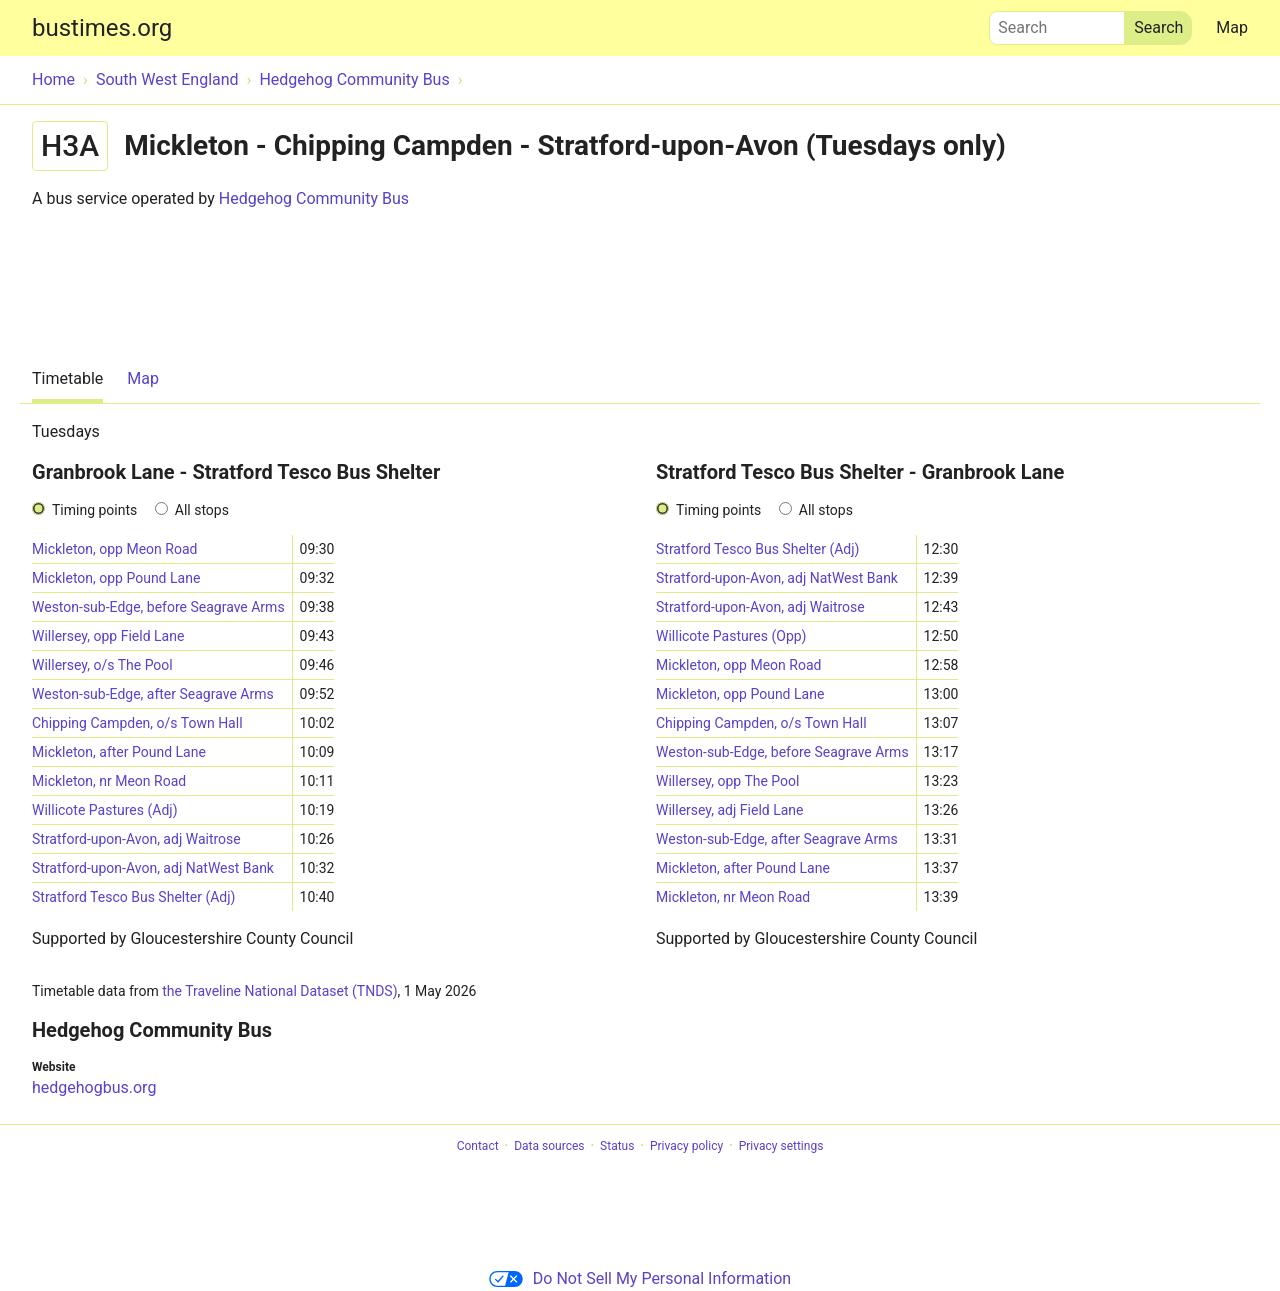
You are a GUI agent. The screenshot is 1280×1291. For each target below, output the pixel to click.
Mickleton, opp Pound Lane (116, 578)
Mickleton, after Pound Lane (119, 752)
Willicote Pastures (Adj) (105, 810)
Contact (478, 1146)
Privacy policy (686, 1146)
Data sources (549, 1146)
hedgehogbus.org (94, 1087)
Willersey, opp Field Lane (108, 636)
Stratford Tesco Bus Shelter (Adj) (134, 897)
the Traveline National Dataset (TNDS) (279, 991)
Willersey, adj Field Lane (729, 810)
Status (617, 1146)
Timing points (94, 510)
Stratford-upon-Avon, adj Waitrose (136, 839)
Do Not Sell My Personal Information (640, 1278)
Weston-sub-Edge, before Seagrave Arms (158, 607)
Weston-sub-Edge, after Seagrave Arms (153, 694)
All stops (202, 510)
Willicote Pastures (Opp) (731, 636)
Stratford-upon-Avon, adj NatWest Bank (153, 868)
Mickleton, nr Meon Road (109, 781)
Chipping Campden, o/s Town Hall (137, 723)
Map (1232, 27)
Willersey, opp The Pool (727, 781)
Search (1057, 23)
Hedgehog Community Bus (314, 198)
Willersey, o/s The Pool (102, 665)
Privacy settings (781, 1146)
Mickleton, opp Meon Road (114, 549)
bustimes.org (102, 28)
